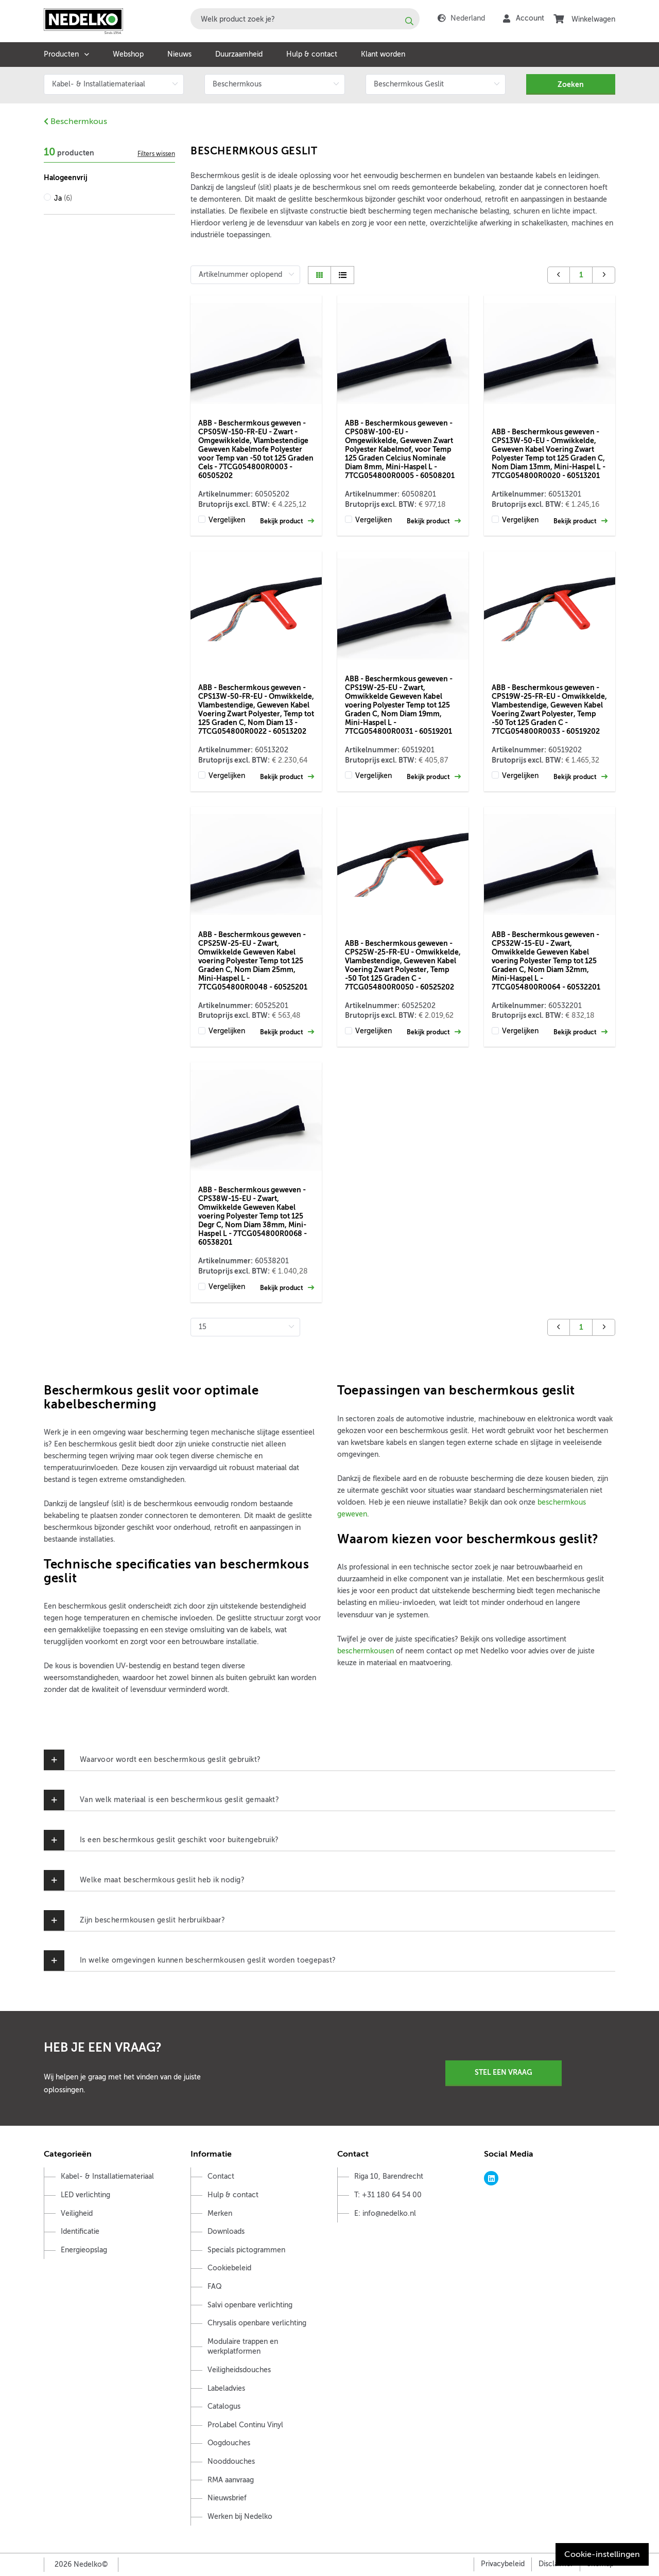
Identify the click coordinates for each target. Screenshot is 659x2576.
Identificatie (80, 2231)
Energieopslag (84, 2250)
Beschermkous (75, 121)
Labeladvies (226, 2388)
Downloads (226, 2231)
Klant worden (383, 54)
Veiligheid (77, 2213)
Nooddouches (231, 2461)
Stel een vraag (503, 2072)
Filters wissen (156, 153)
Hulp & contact (311, 54)
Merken (219, 2213)
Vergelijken (227, 520)
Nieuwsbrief (227, 2498)
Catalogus (223, 2406)
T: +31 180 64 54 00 (388, 2195)
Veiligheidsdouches (239, 2370)
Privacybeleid (503, 2564)
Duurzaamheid (239, 54)
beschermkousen (365, 1651)
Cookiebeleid (229, 2268)
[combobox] (305, 18)
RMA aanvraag (230, 2480)
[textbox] (305, 18)
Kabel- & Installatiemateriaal (107, 2176)
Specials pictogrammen (246, 2250)
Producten (61, 54)
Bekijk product (287, 521)
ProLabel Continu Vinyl (245, 2425)
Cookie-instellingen (602, 2554)
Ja (63, 198)
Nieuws (179, 54)
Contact (220, 2176)
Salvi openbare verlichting (249, 2305)
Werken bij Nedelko (239, 2516)
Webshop (128, 54)
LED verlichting (85, 2195)
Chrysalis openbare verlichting (256, 2323)
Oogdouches (228, 2443)
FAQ (214, 2286)
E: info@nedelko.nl (385, 2213)
